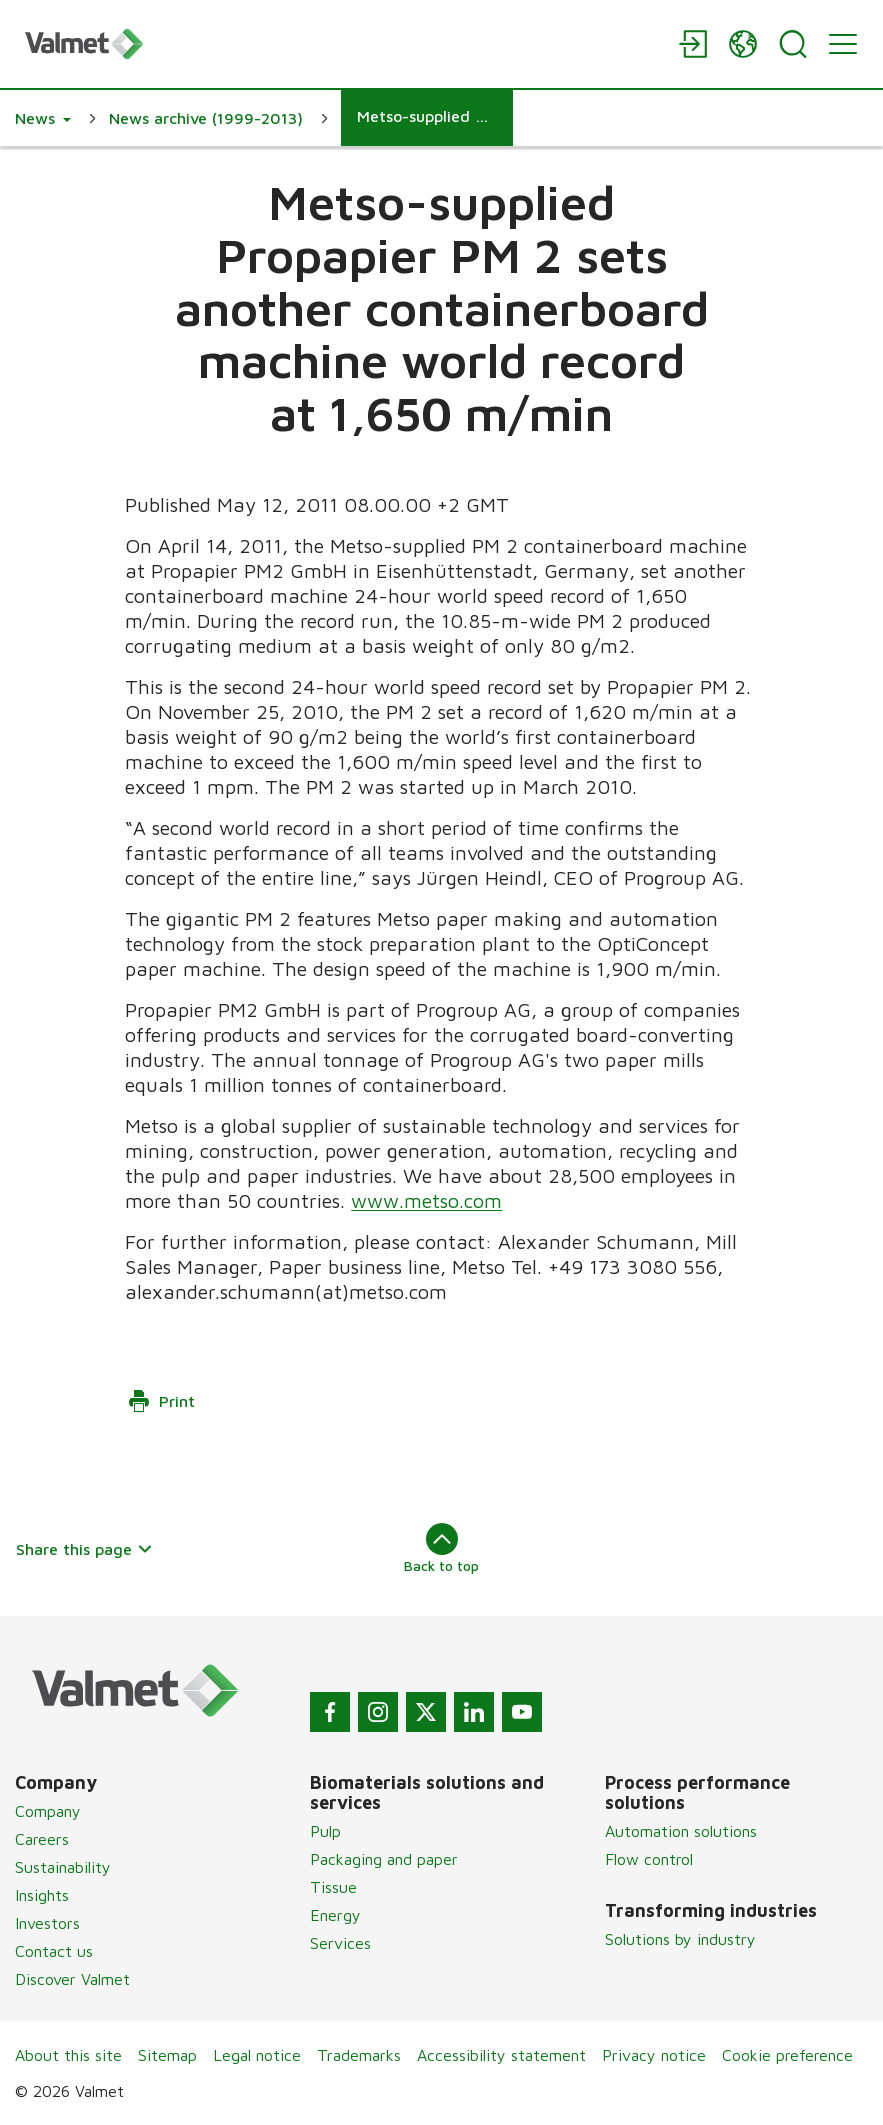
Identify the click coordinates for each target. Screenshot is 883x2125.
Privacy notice (654, 2055)
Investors (47, 1923)
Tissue (333, 1887)
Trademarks (359, 2055)
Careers (42, 1839)
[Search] (793, 44)
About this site (68, 2055)
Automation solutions (681, 1831)
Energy (335, 1915)
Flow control (649, 1859)
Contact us (54, 1951)
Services (340, 1943)
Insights (42, 1895)
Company (48, 1811)
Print (161, 1401)
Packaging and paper (384, 1859)
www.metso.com (427, 1200)
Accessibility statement (501, 2055)
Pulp (325, 1831)
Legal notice (257, 2055)
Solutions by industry (680, 1939)
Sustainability (63, 1867)
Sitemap (167, 2055)
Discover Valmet (72, 1979)
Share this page (84, 1549)
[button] (43, 118)
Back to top (441, 1548)
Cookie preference (787, 2055)
